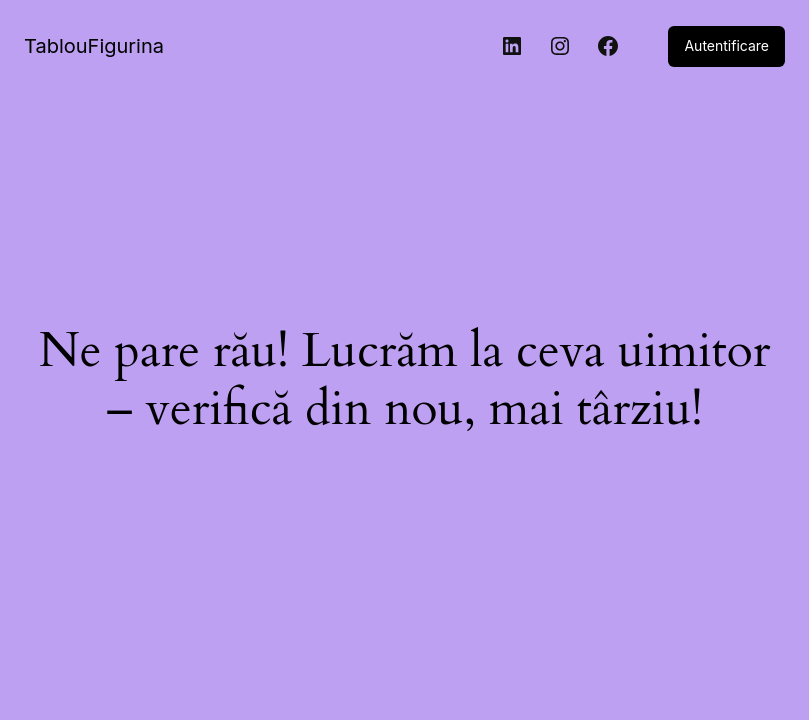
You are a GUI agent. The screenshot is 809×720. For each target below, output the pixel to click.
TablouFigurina (94, 46)
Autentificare (726, 45)
